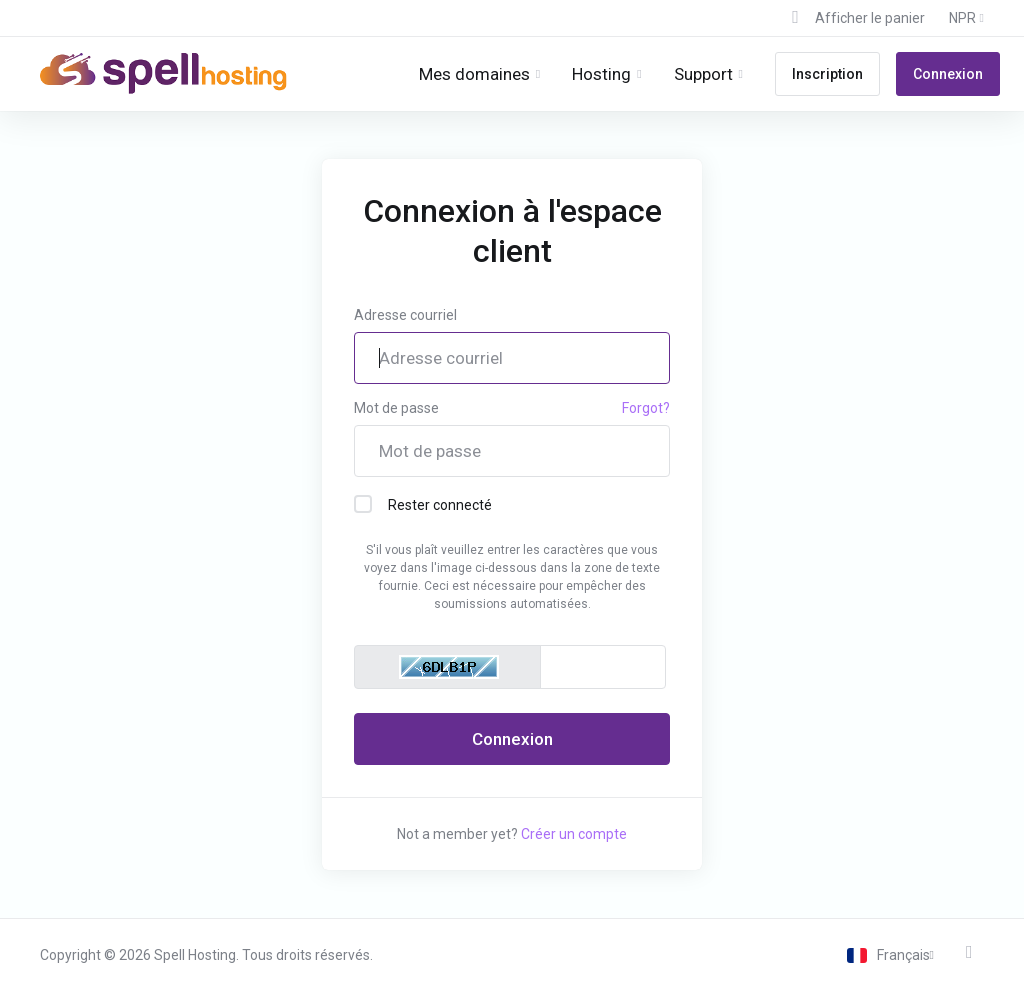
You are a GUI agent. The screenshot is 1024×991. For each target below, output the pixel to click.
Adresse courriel (405, 315)
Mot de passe (396, 408)
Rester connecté (423, 504)
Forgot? (646, 408)
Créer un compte (574, 834)
